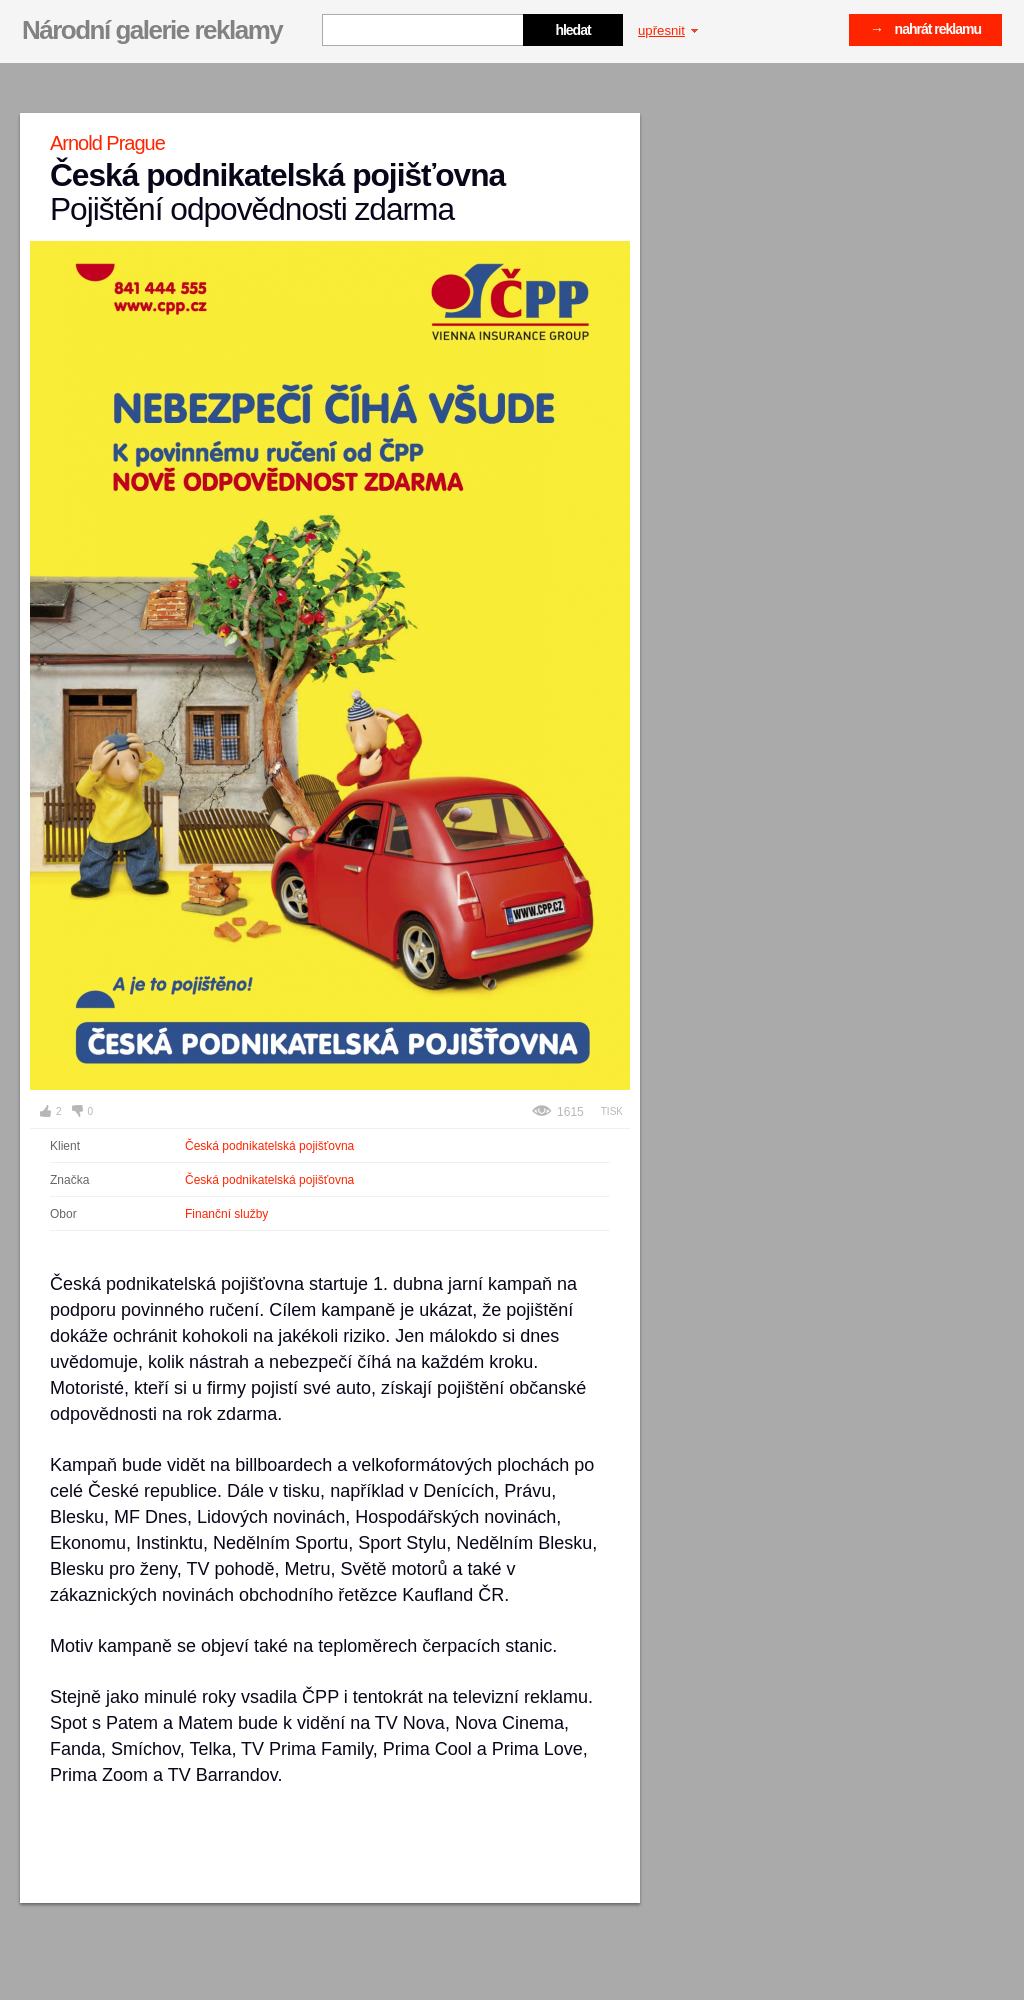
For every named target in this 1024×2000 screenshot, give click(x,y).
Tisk (612, 1111)
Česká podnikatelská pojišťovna (269, 1146)
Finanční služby (226, 1214)
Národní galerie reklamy (152, 30)
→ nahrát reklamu (925, 29)
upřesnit (668, 30)
